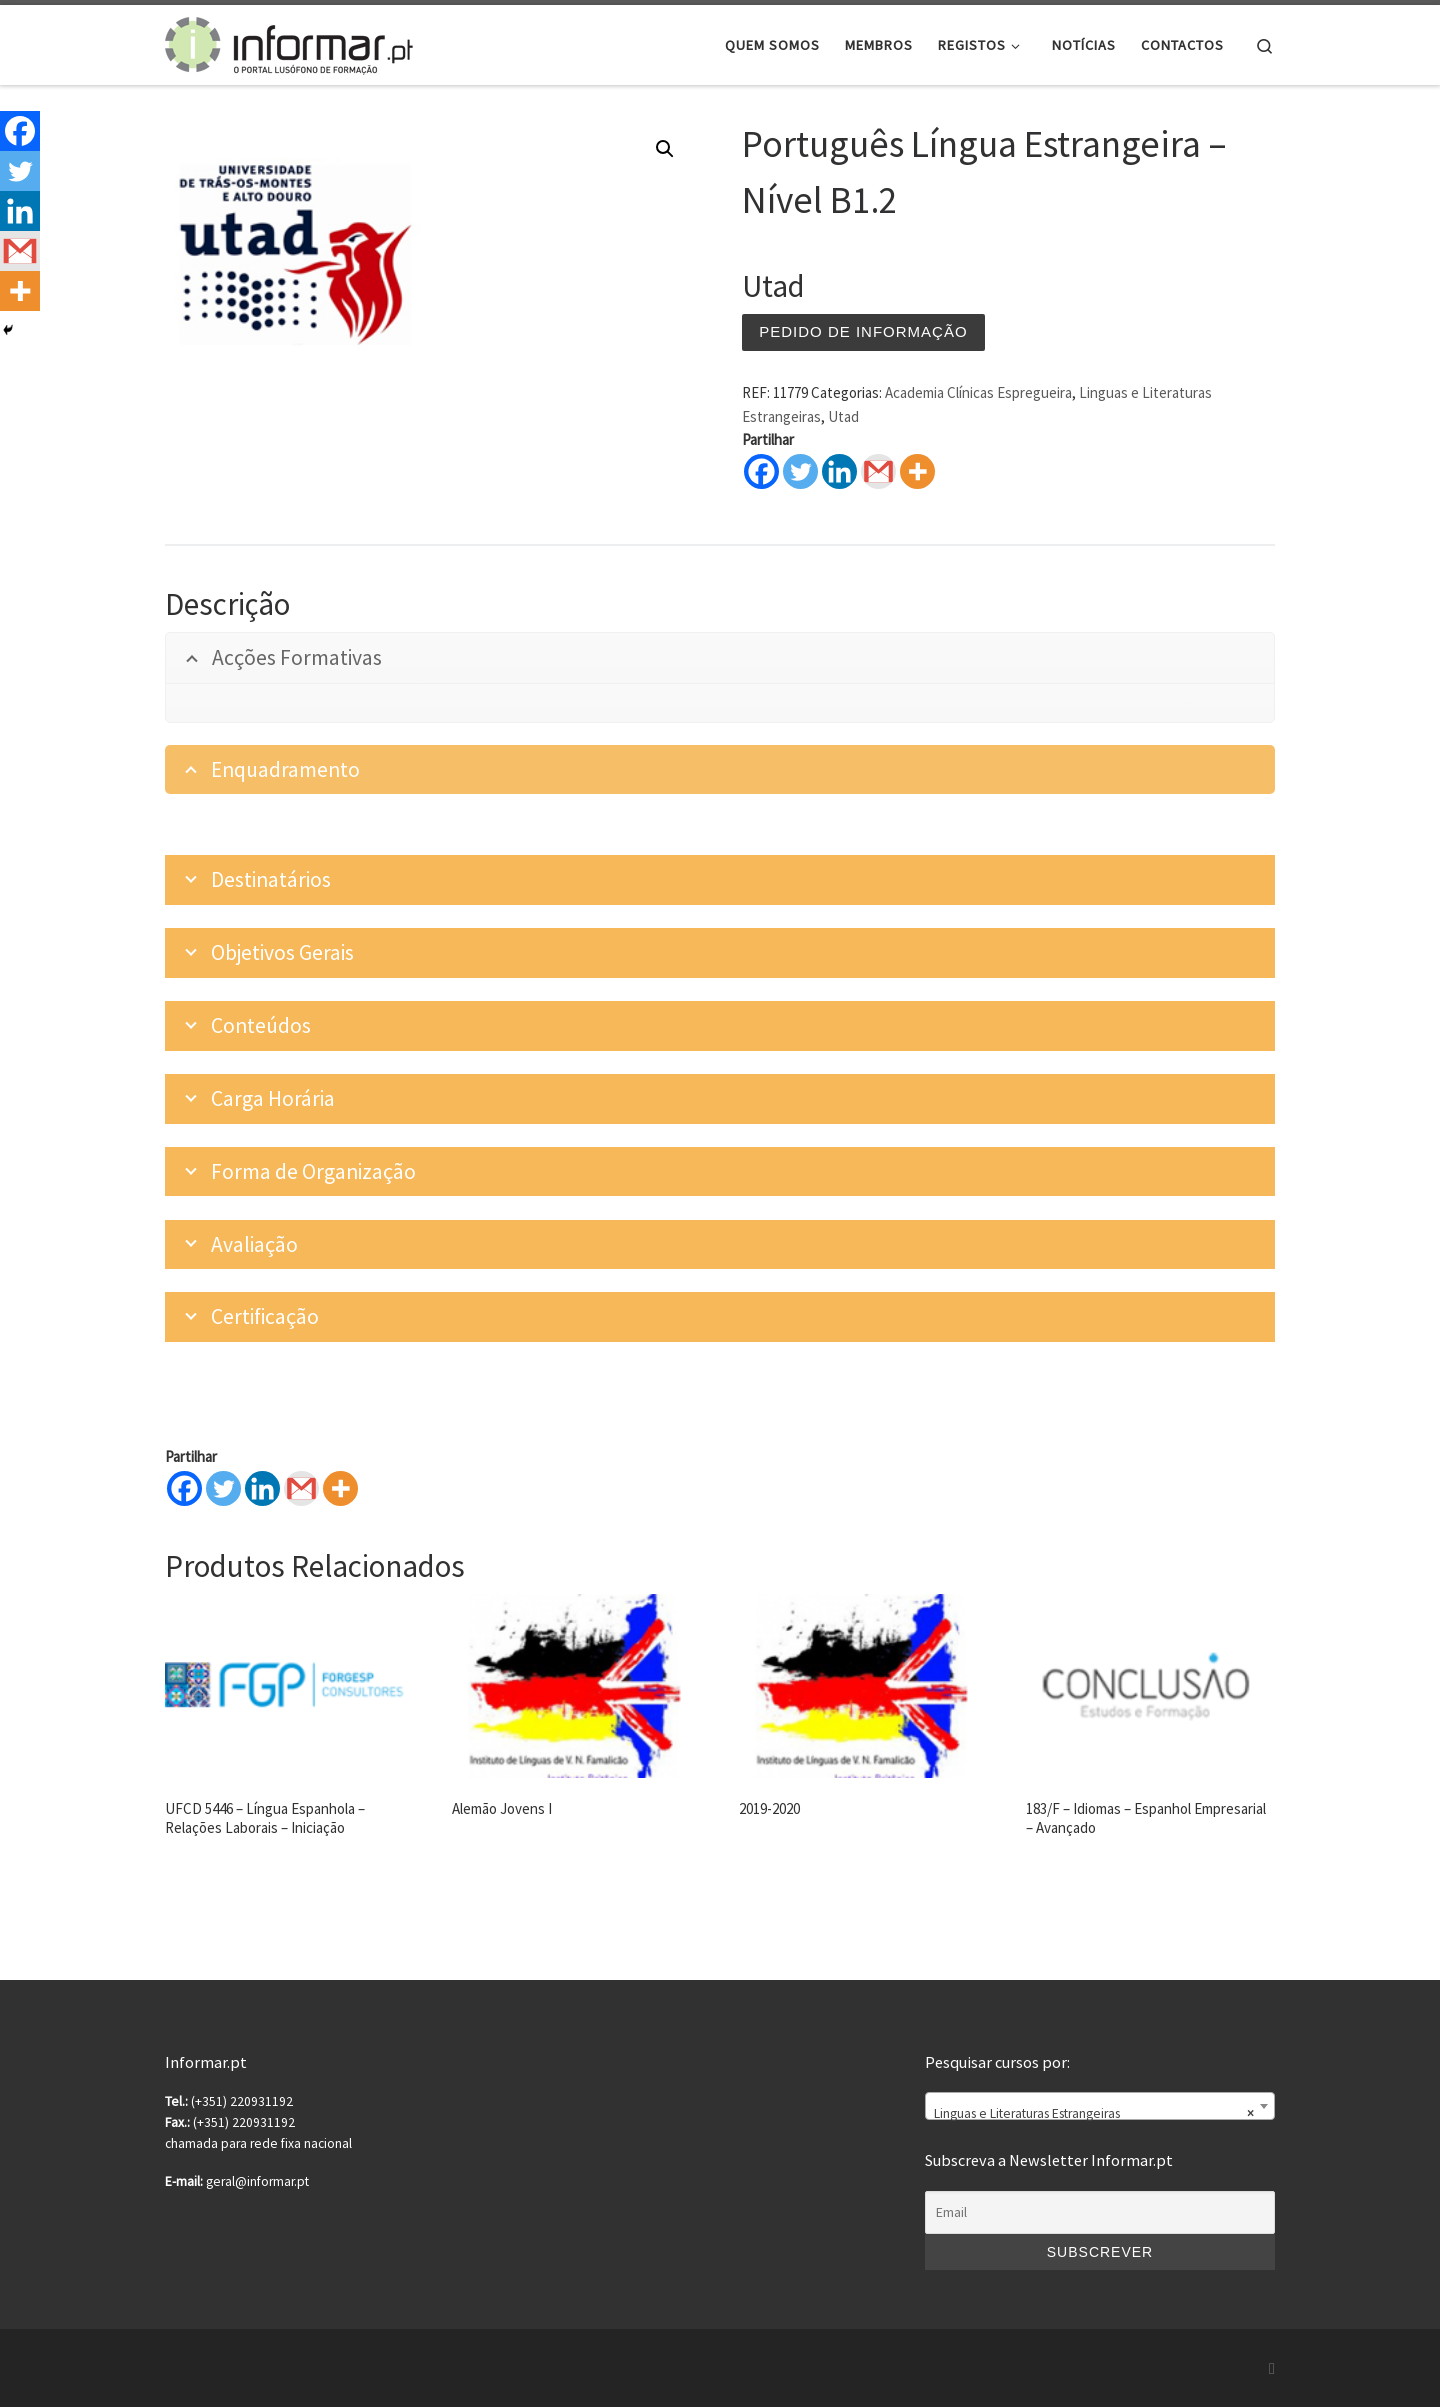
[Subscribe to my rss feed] (1272, 2368)
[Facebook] (184, 1488)
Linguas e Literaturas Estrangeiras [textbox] (1094, 2114)
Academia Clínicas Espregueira (978, 392)
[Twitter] (223, 1488)
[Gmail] (301, 1488)
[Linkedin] (262, 1488)
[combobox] (1100, 2106)
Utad (843, 416)
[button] (665, 149)
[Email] (1100, 2213)
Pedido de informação (863, 331)
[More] (340, 1488)
